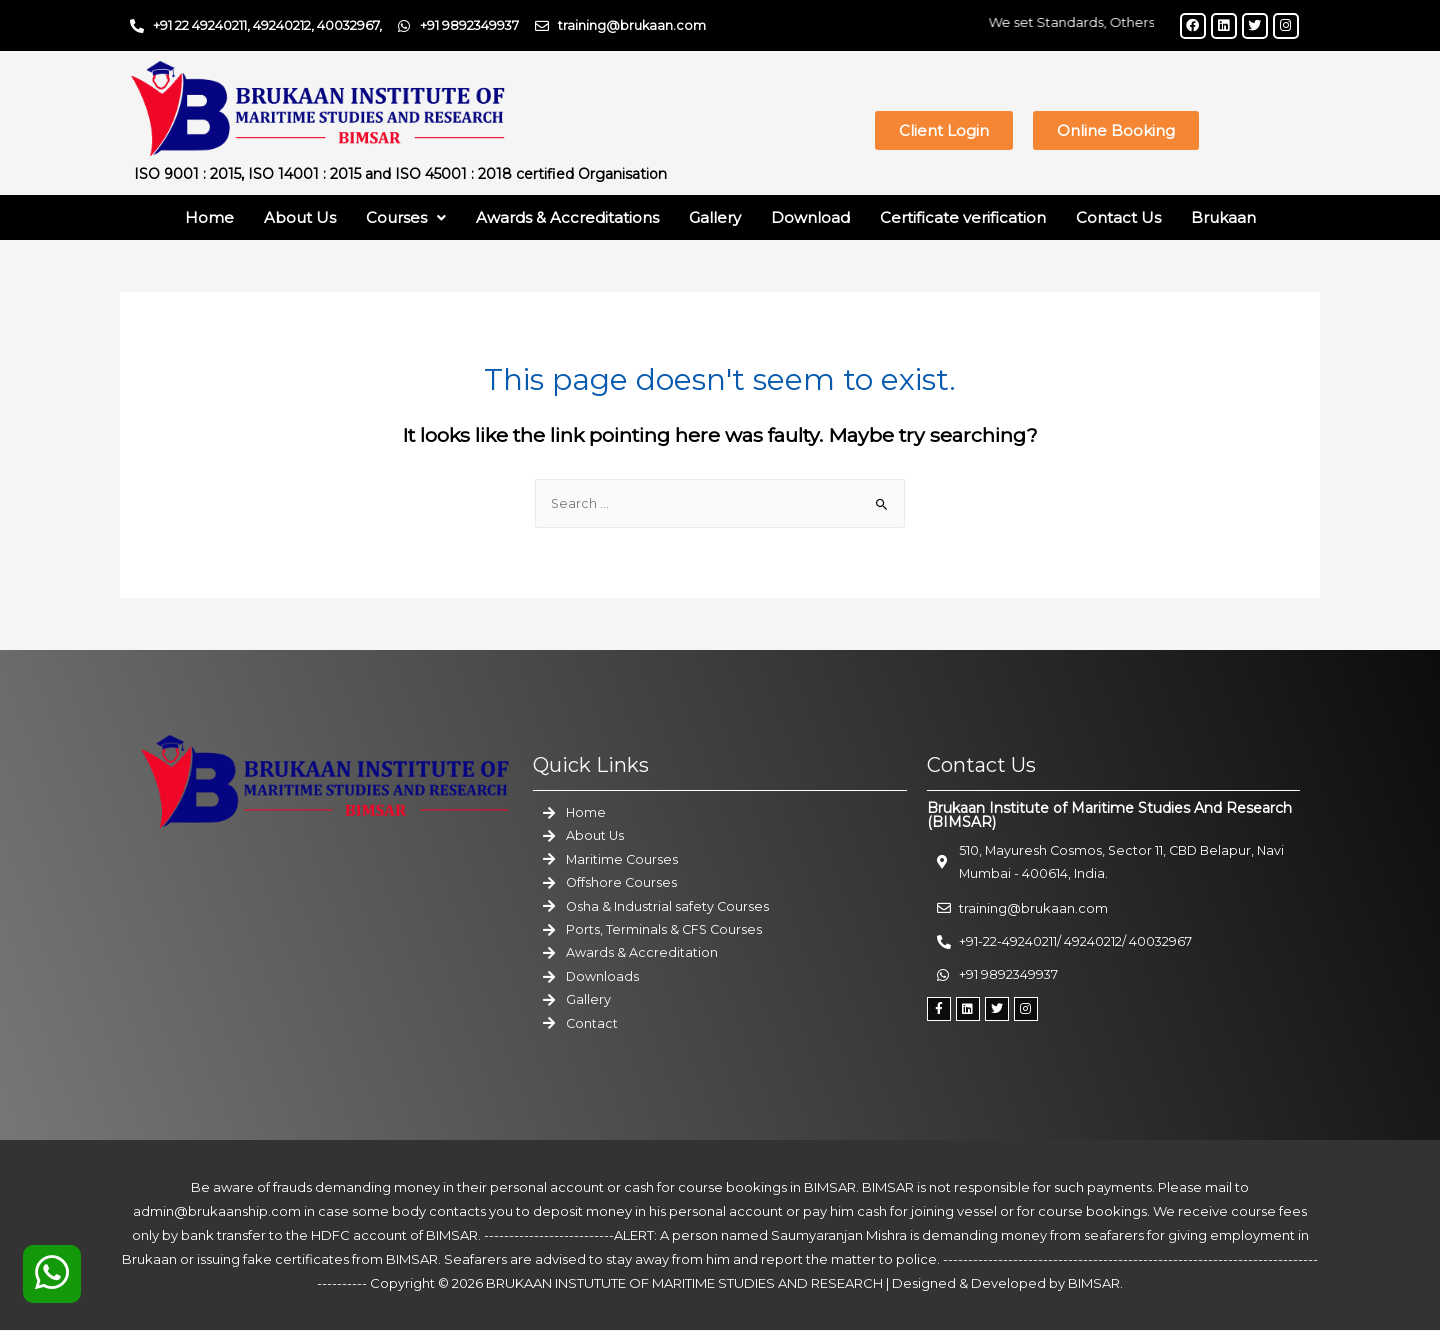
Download (810, 217)
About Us (300, 217)
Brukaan (1223, 217)
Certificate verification (963, 217)
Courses (406, 217)
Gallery (715, 217)
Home (209, 217)
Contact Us (1118, 217)
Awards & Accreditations (567, 217)
